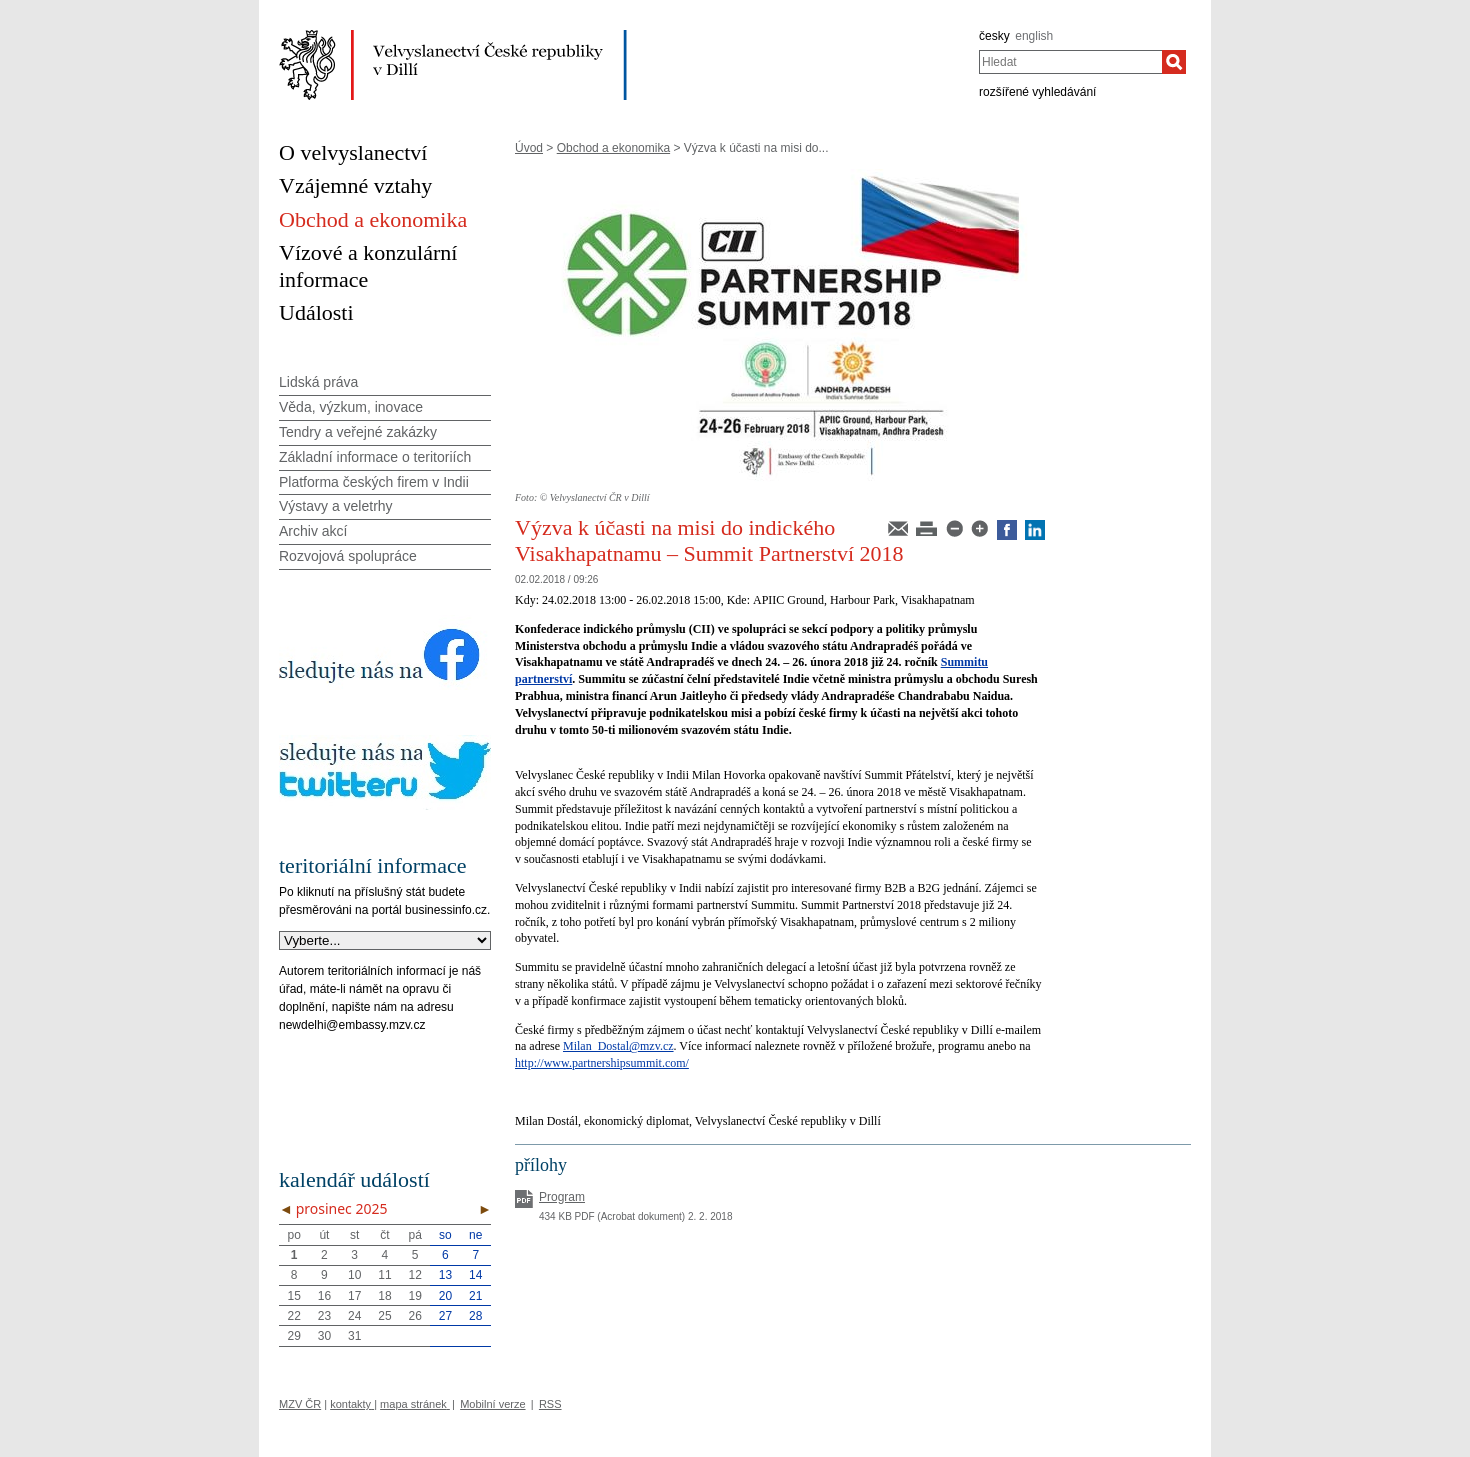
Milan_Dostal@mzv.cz (618, 1046)
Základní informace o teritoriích (375, 457)
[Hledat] (1174, 62)
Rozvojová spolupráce (348, 556)
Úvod (529, 148)
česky (994, 36)
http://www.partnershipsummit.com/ (602, 1063)
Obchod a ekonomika (613, 148)
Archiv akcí (313, 531)
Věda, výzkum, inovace (351, 407)
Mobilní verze (492, 1404)
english (1034, 36)
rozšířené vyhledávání (1037, 92)
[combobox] (1070, 62)
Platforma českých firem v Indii (374, 482)
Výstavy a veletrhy (336, 506)
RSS (550, 1404)
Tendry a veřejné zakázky (358, 432)
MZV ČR (300, 1404)
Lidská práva (318, 382)
